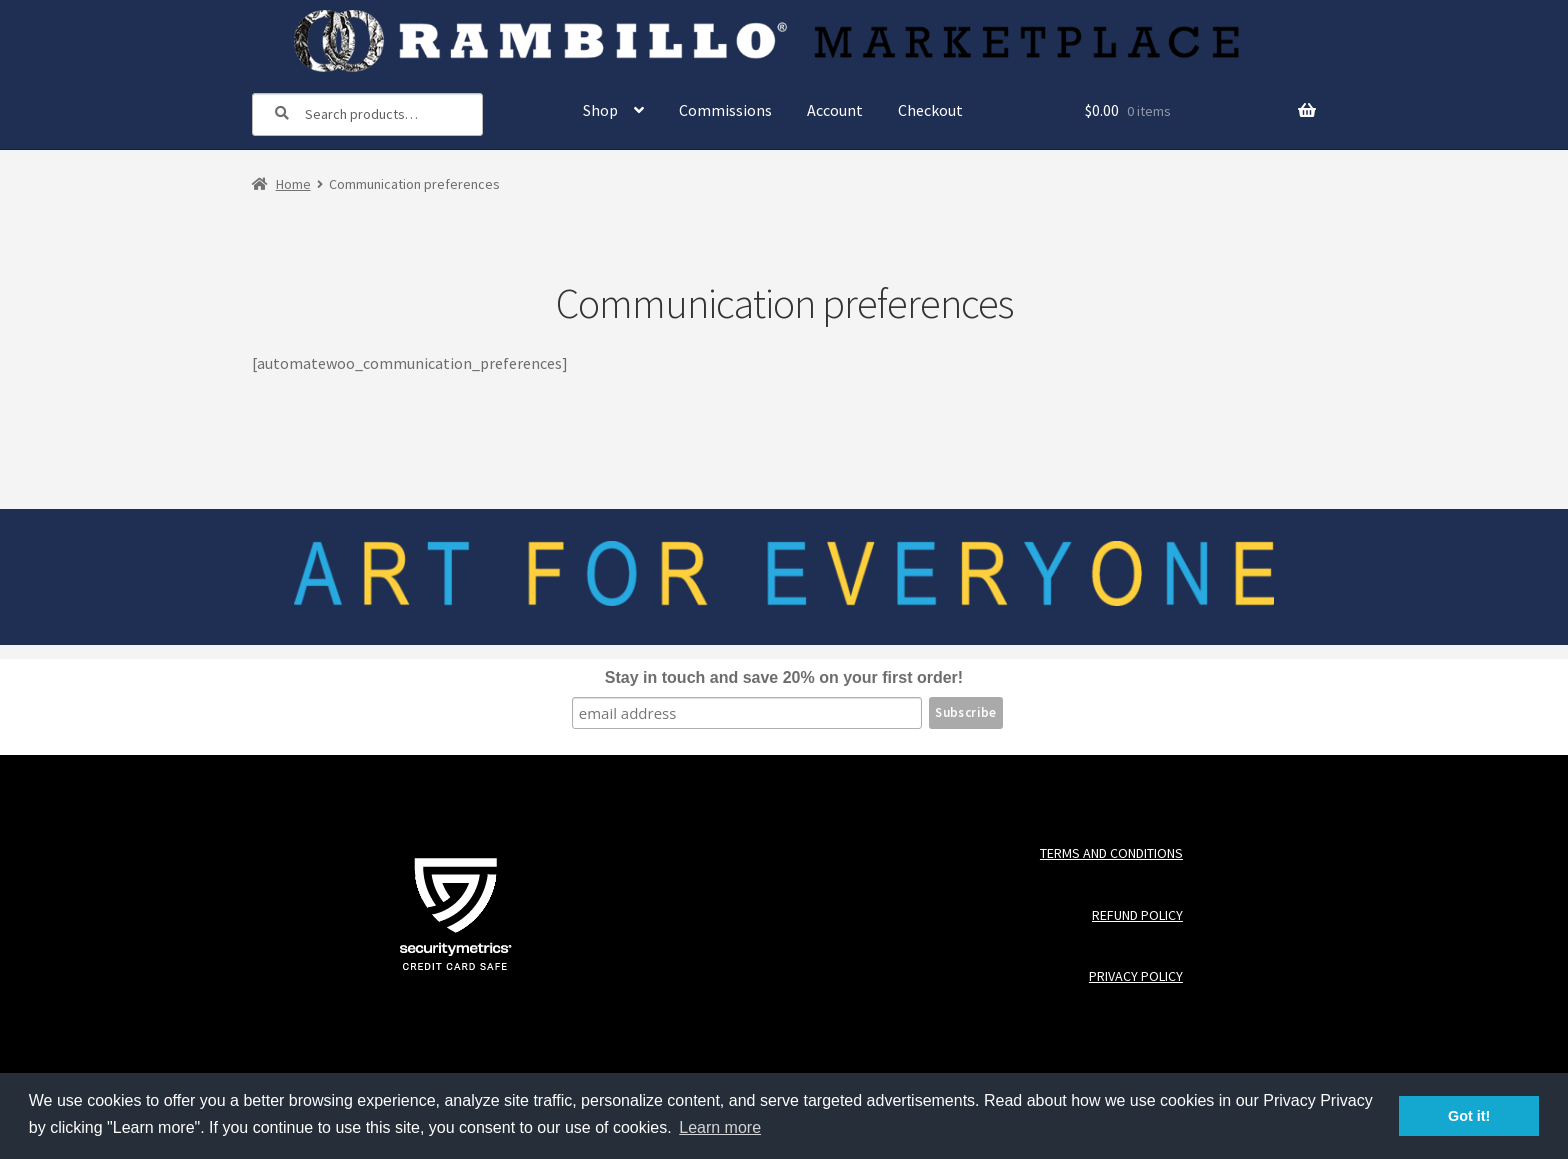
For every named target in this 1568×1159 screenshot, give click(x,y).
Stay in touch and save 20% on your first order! (784, 677)
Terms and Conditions (1111, 853)
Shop (600, 110)
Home (293, 184)
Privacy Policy (1136, 976)
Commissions (725, 110)
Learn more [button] (720, 1127)
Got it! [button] (1469, 1116)
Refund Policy (1137, 915)
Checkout (930, 110)
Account (835, 110)
